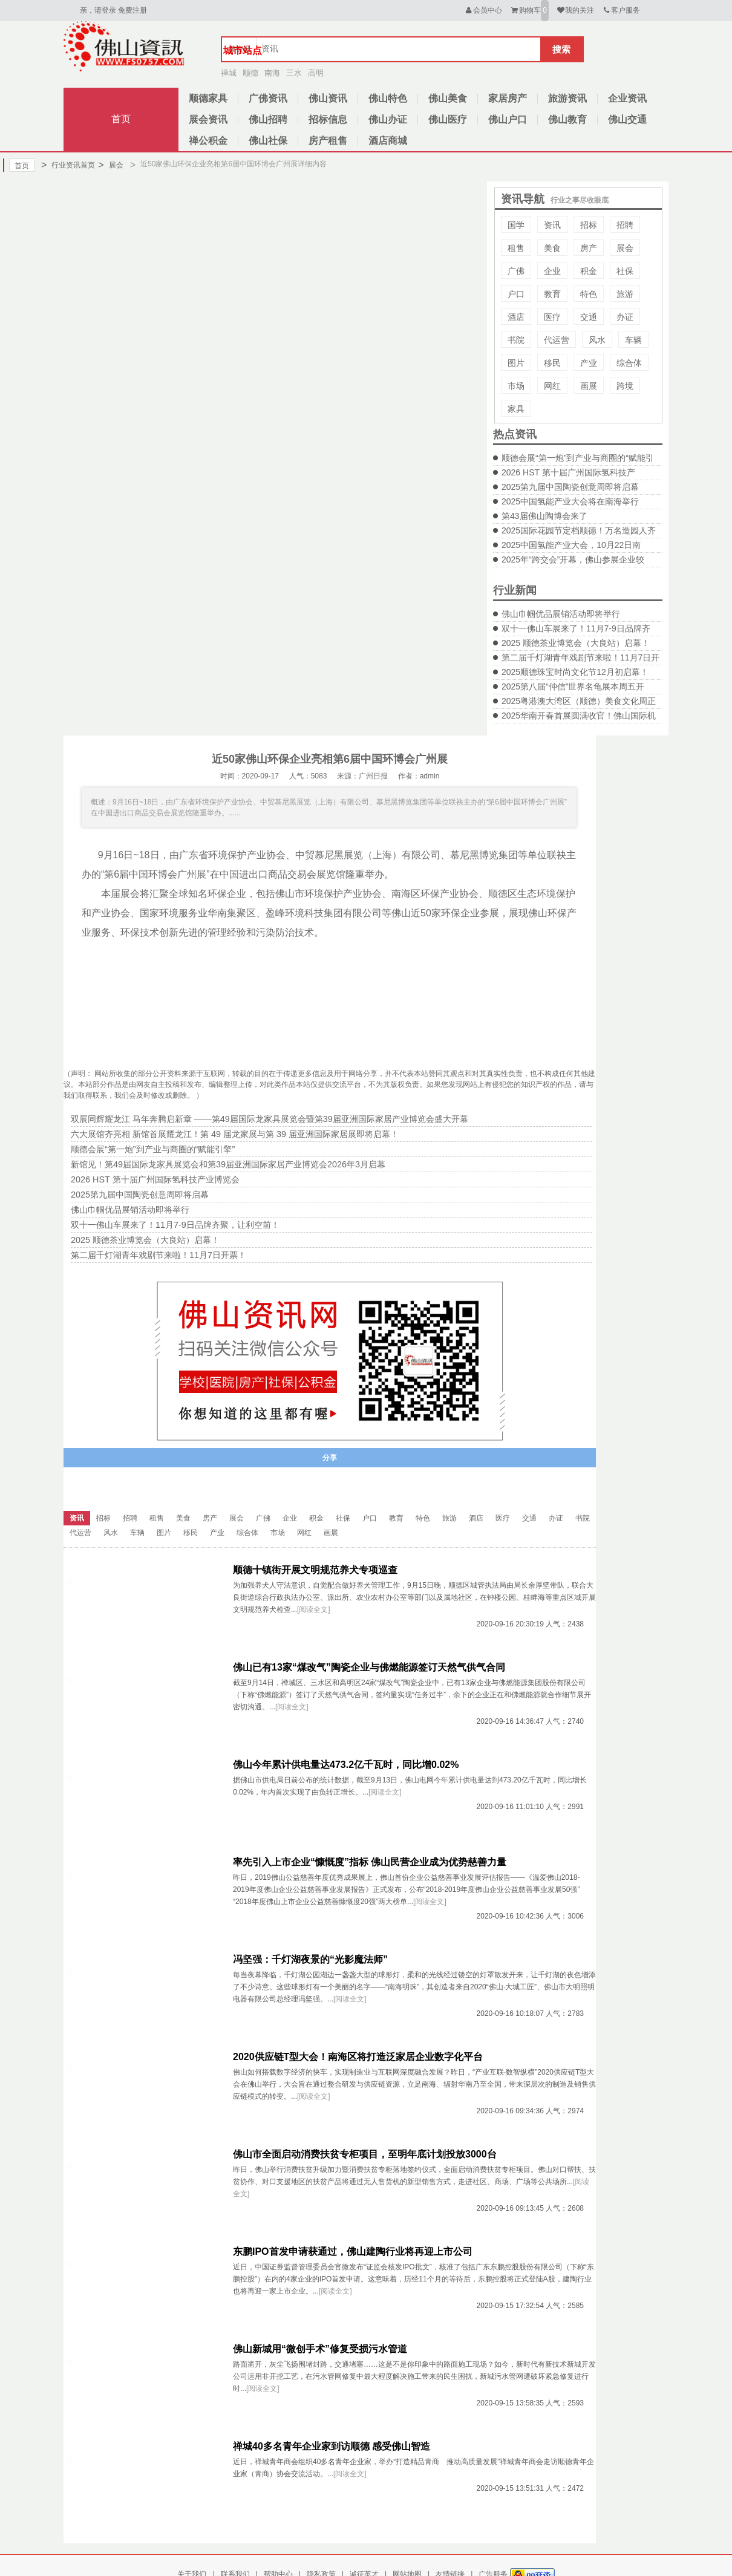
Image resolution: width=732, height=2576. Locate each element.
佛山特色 (387, 98)
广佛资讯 (268, 98)
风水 (597, 340)
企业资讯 (627, 98)
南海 (272, 72)
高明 (316, 72)
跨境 (624, 386)
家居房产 (507, 98)
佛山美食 (447, 98)
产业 (588, 363)
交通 (588, 317)
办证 (624, 317)
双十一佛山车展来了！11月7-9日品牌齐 (576, 628)
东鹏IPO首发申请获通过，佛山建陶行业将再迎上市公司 (352, 2251)
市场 (516, 386)
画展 (588, 386)
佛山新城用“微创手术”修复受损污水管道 (320, 2349)
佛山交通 (627, 119)
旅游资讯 (567, 98)
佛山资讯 (328, 98)
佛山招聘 (268, 119)
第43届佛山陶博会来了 (544, 516)
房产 (588, 248)
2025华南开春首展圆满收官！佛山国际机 (579, 715)
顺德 (250, 72)
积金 (588, 271)
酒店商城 (387, 140)
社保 (624, 271)
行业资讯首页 (68, 165)
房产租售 (328, 140)
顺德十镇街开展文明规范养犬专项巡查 (315, 1570)
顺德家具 (208, 98)
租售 (516, 248)
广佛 (516, 271)
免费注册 (132, 10)
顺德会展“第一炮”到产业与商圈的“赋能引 (578, 458)
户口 (516, 294)
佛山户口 (507, 119)
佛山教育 (567, 119)
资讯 (552, 225)
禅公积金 (208, 140)
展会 (110, 165)
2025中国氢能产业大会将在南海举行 (570, 501)
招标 (588, 225)
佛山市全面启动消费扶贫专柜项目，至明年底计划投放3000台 (365, 2154)
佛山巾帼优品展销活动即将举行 (561, 614)
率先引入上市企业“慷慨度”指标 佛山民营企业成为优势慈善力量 (369, 1862)
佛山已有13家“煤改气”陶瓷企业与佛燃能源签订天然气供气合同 (369, 1667)
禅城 (229, 72)
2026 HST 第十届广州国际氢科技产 (568, 472)
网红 (552, 386)
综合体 (629, 363)
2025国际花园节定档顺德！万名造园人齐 (579, 530)
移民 (552, 363)
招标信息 (328, 119)
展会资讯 (208, 119)
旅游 (624, 294)
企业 (552, 271)
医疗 (552, 317)
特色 (588, 294)
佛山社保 (268, 140)
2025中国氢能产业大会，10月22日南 (571, 545)
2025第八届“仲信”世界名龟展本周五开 (573, 686)
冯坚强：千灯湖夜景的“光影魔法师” (310, 1959)
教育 (552, 294)
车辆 (633, 340)
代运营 (556, 340)
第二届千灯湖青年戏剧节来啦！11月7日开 (580, 657)
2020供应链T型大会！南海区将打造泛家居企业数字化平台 (358, 2057)
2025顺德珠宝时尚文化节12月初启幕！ (575, 672)
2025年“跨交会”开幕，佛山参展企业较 (573, 559)
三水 (294, 72)
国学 (516, 225)
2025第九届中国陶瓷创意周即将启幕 (570, 487)
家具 (516, 409)
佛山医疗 (447, 119)
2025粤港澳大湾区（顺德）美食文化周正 (579, 701)
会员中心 (483, 10)
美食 (552, 248)
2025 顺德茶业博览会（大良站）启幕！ (576, 643)
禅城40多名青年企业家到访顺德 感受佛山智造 (331, 2446)
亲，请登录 (98, 10)
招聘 (624, 225)
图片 (516, 363)
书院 (516, 340)
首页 (121, 119)
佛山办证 (387, 119)
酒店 (516, 317)
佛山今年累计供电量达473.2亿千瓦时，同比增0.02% (346, 1764)
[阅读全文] (313, 1609)
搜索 (561, 49)
